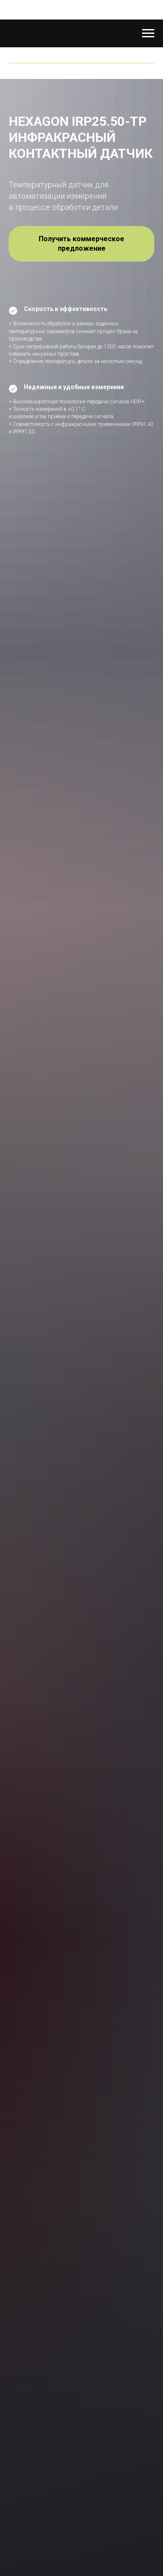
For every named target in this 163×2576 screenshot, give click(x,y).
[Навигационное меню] (148, 33)
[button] (81, 244)
